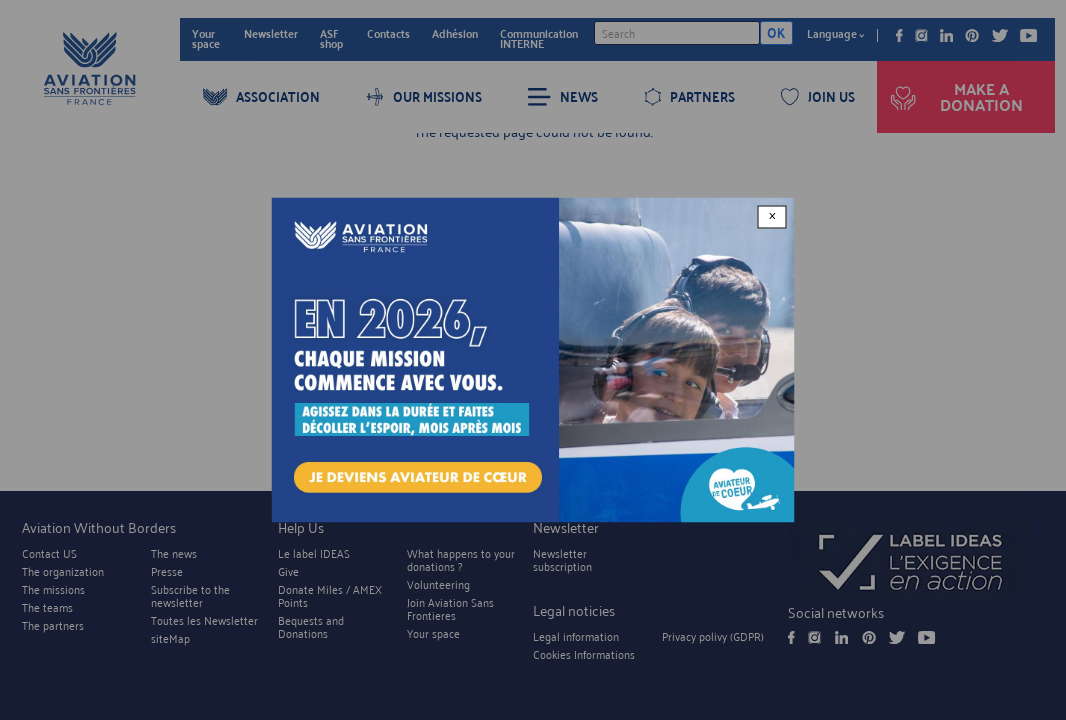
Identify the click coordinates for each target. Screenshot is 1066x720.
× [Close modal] (772, 216)
